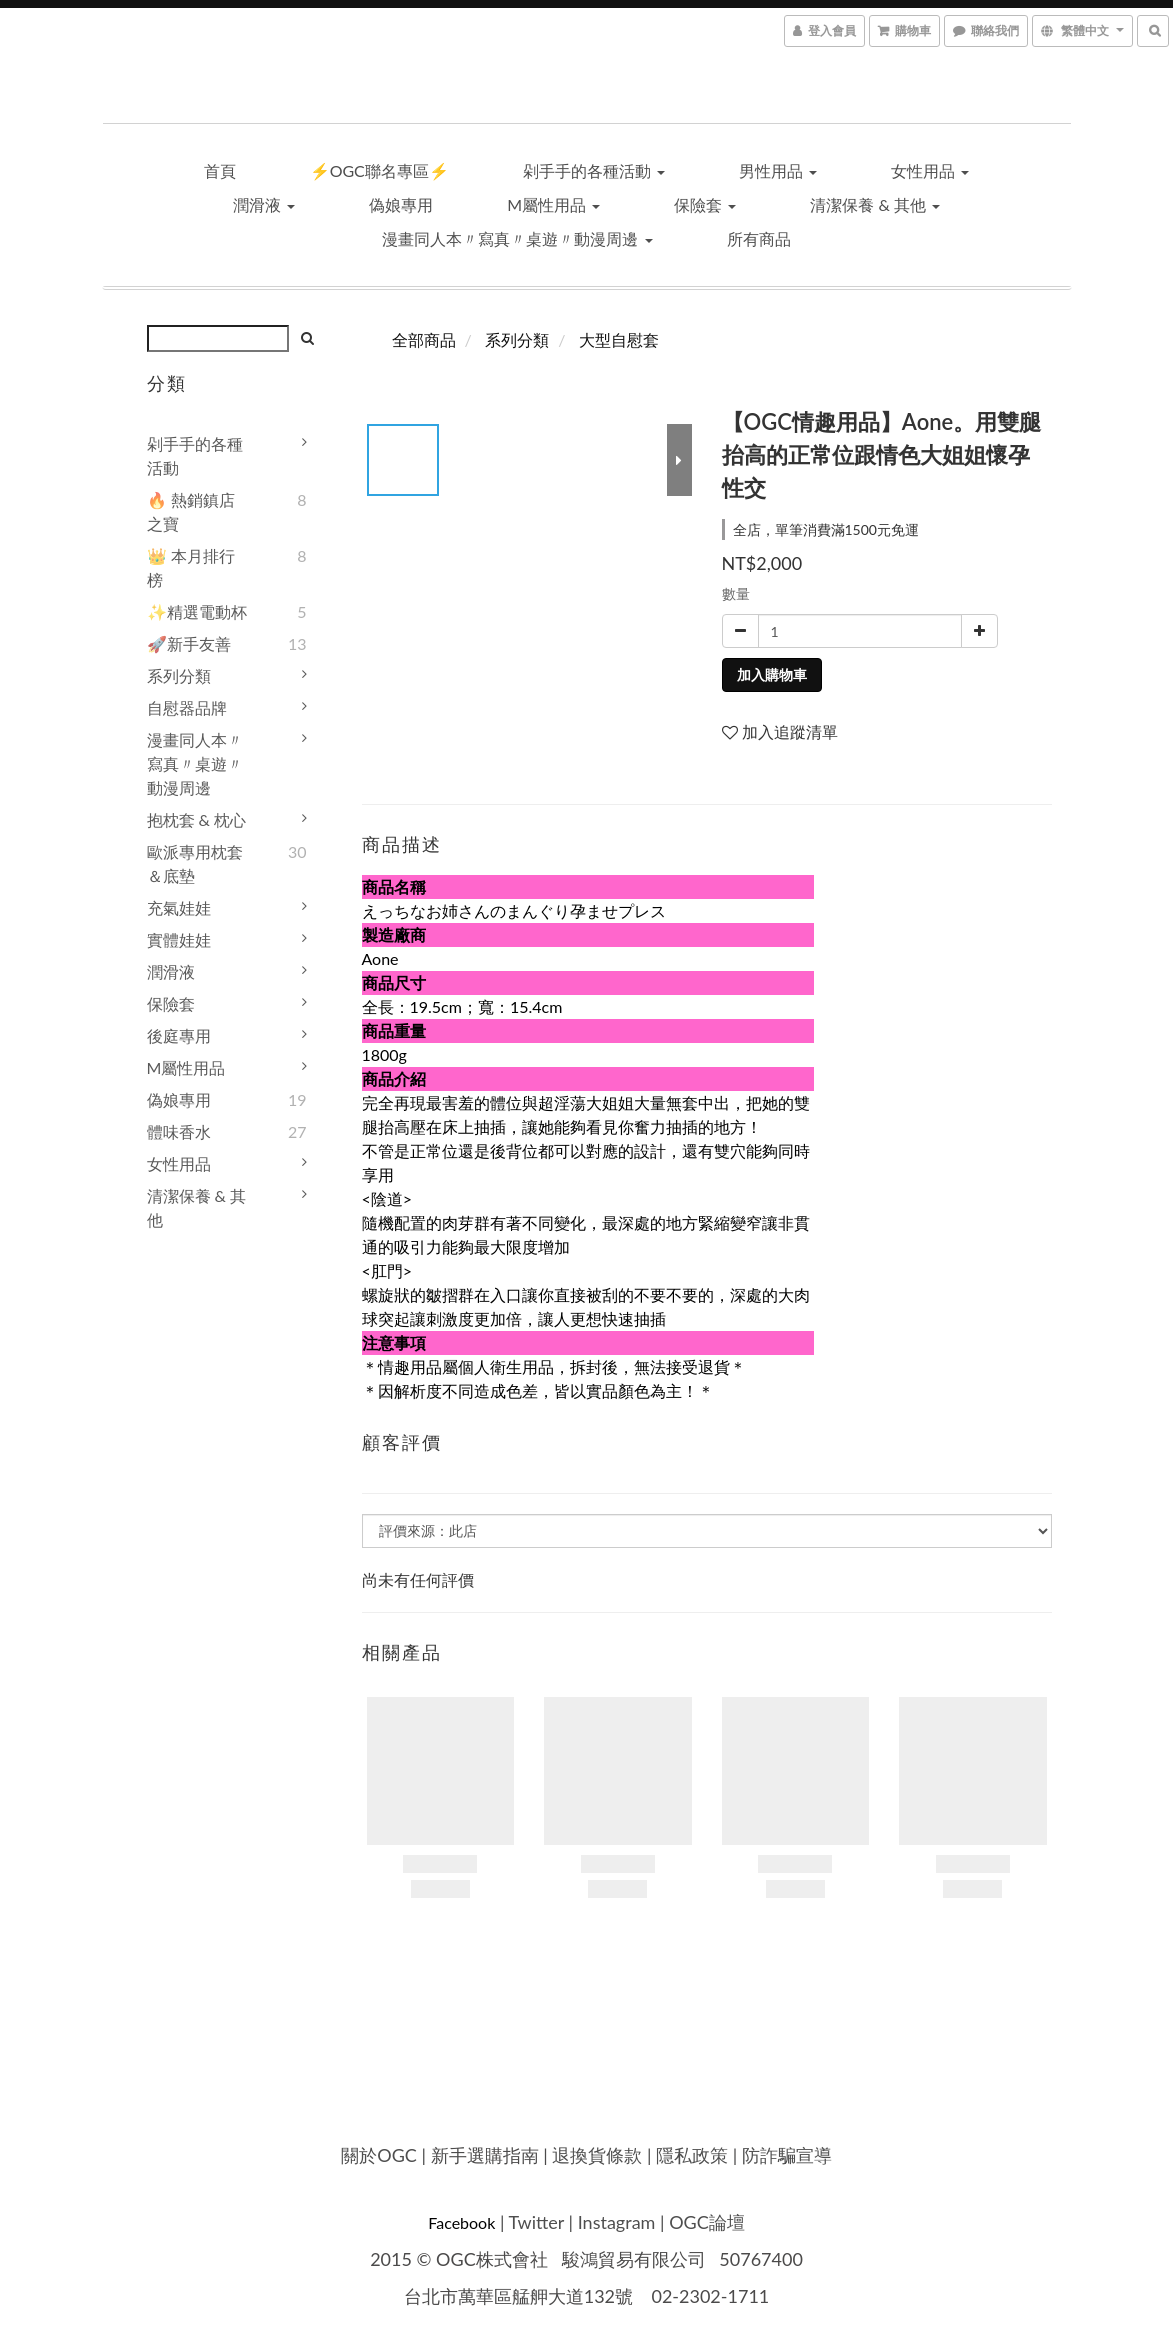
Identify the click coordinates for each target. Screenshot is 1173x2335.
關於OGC (379, 2155)
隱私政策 (692, 2155)
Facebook (461, 2222)
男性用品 (778, 170)
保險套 (705, 204)
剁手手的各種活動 (594, 170)
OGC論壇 (707, 2222)
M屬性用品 (553, 204)
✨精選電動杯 (197, 611)
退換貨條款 (597, 2155)
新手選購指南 (485, 2155)
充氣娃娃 (179, 907)
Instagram (617, 2222)
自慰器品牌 (187, 707)
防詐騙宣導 (787, 2155)
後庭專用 (179, 1035)
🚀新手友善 (189, 643)
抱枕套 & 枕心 (197, 819)
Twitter (536, 2222)
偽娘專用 (401, 204)
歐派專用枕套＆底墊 (195, 863)
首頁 (220, 170)
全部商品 (424, 339)
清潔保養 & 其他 (875, 204)
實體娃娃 (179, 939)
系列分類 (179, 675)
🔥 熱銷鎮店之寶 (191, 511)
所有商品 (759, 238)
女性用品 (930, 170)
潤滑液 (264, 204)
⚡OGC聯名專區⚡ (379, 170)
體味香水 (179, 1131)
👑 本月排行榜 (191, 567)
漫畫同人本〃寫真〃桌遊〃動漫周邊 (517, 238)
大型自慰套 (619, 339)
